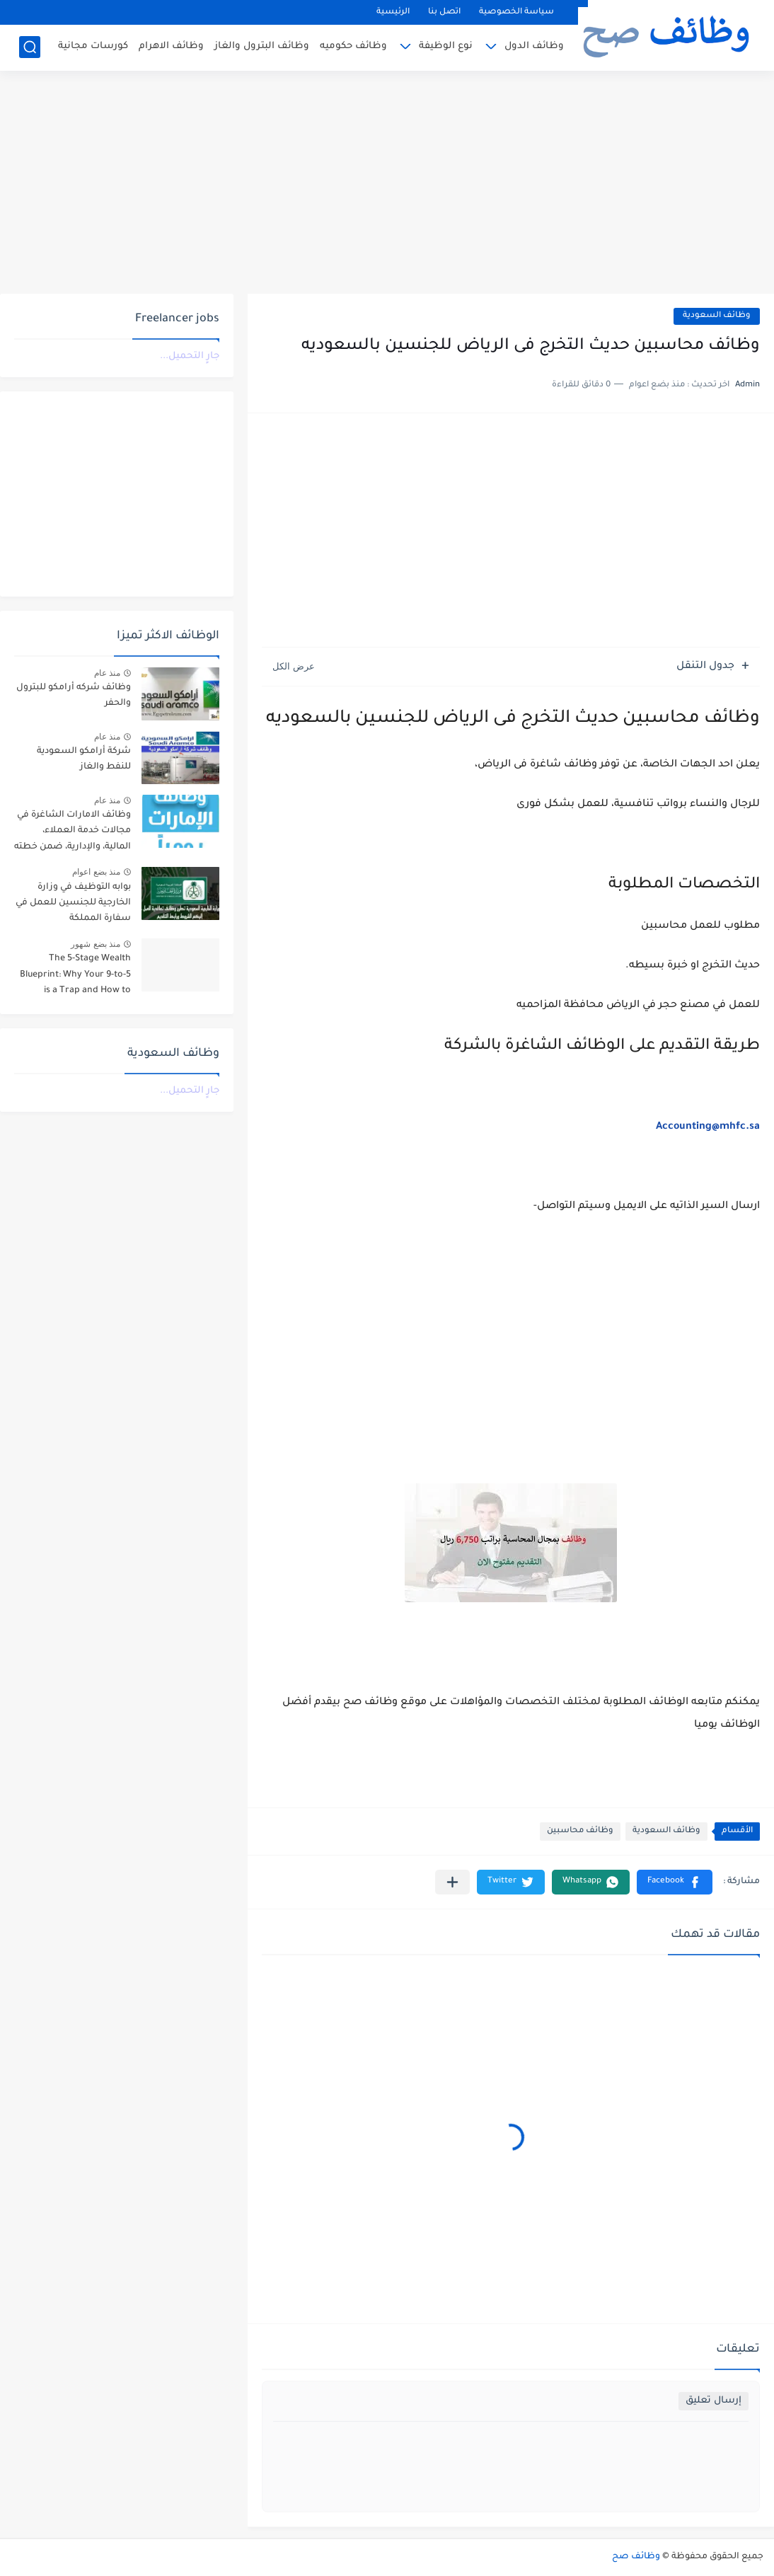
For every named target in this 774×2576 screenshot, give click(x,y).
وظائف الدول (534, 46)
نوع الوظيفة (446, 46)
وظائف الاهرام (171, 46)
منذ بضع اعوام (96, 872)
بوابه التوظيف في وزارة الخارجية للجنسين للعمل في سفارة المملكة (73, 903)
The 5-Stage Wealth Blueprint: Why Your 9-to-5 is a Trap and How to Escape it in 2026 (75, 977)
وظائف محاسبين (580, 1831)
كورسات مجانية (93, 46)
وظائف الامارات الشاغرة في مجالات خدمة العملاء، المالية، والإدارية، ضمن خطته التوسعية (72, 833)
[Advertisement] (387, 184)
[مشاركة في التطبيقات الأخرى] (452, 1882)
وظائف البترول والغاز (261, 46)
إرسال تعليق (713, 2401)
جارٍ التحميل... (189, 356)
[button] (674, 1882)
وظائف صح (636, 2557)
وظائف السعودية (717, 316)
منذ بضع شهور (95, 944)
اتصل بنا (444, 12)
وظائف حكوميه (353, 46)
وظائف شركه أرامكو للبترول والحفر (73, 695)
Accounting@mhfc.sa (708, 1127)
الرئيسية (393, 12)
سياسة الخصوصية (516, 12)
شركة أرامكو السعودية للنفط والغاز (84, 759)
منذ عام (107, 673)
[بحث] (29, 47)
